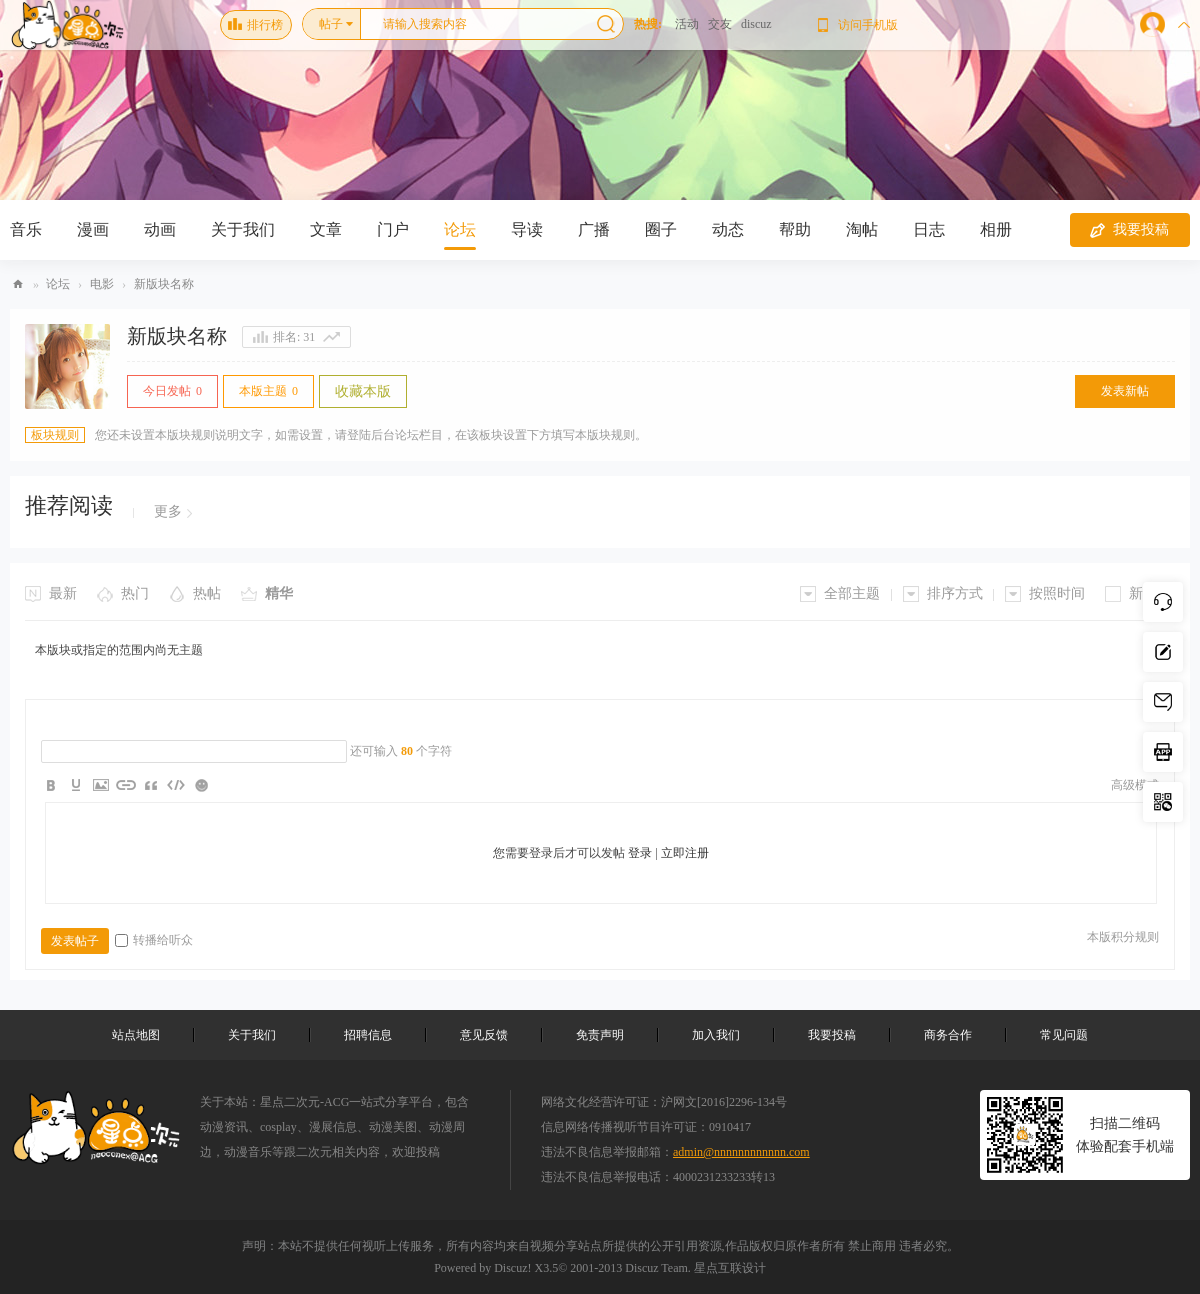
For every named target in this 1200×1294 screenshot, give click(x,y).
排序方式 (955, 593)
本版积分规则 (1123, 937)
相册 (996, 229)
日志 (929, 229)
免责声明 (600, 1035)
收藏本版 (363, 391)
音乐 (26, 229)
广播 (594, 229)
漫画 (93, 229)
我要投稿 (1129, 230)
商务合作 (948, 1035)
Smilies (201, 785)
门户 (393, 229)
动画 (160, 229)
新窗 (1143, 593)
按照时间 (1057, 593)
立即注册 (685, 853)
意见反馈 (484, 1035)
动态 (728, 229)
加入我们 (716, 1035)
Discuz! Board (18, 284)
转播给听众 (154, 940)
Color (76, 785)
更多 (168, 511)
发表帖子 (75, 941)
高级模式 (1135, 785)
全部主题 (852, 593)
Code (176, 785)
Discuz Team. (658, 1268)
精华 (279, 593)
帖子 (331, 24)
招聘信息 (368, 1035)
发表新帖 (1125, 391)
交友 (720, 24)
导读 (527, 229)
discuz (756, 24)
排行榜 (255, 25)
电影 (102, 284)
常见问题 (1064, 1035)
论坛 (460, 229)
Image (101, 785)
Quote (151, 785)
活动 (687, 24)
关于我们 (243, 229)
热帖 (207, 593)
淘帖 (862, 229)
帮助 (795, 229)
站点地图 (136, 1035)
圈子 (661, 229)
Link (126, 785)
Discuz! (512, 1268)
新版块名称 (164, 284)
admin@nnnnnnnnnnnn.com (741, 1152)
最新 (63, 593)
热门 (135, 593)
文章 (326, 229)
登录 (640, 853)
